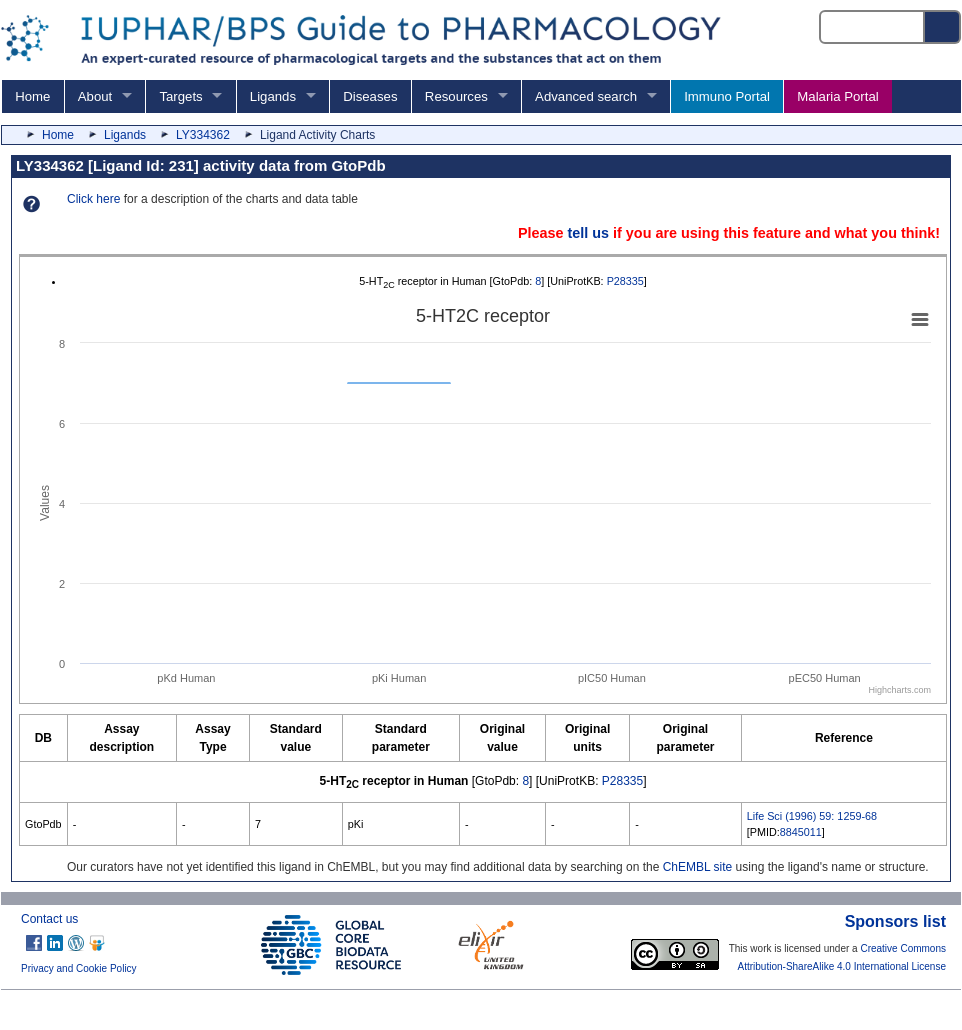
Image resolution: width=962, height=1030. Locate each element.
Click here (93, 199)
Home (32, 96)
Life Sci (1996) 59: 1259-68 (812, 816)
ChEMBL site (698, 867)
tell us (588, 233)
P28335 (625, 281)
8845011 (801, 832)
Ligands (273, 96)
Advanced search (586, 96)
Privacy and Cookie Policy (79, 968)
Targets (180, 96)
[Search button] (943, 27)
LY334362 (203, 135)
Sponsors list (895, 921)
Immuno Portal (727, 96)
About (95, 96)
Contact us (49, 919)
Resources (456, 96)
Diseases (370, 96)
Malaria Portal (837, 96)
